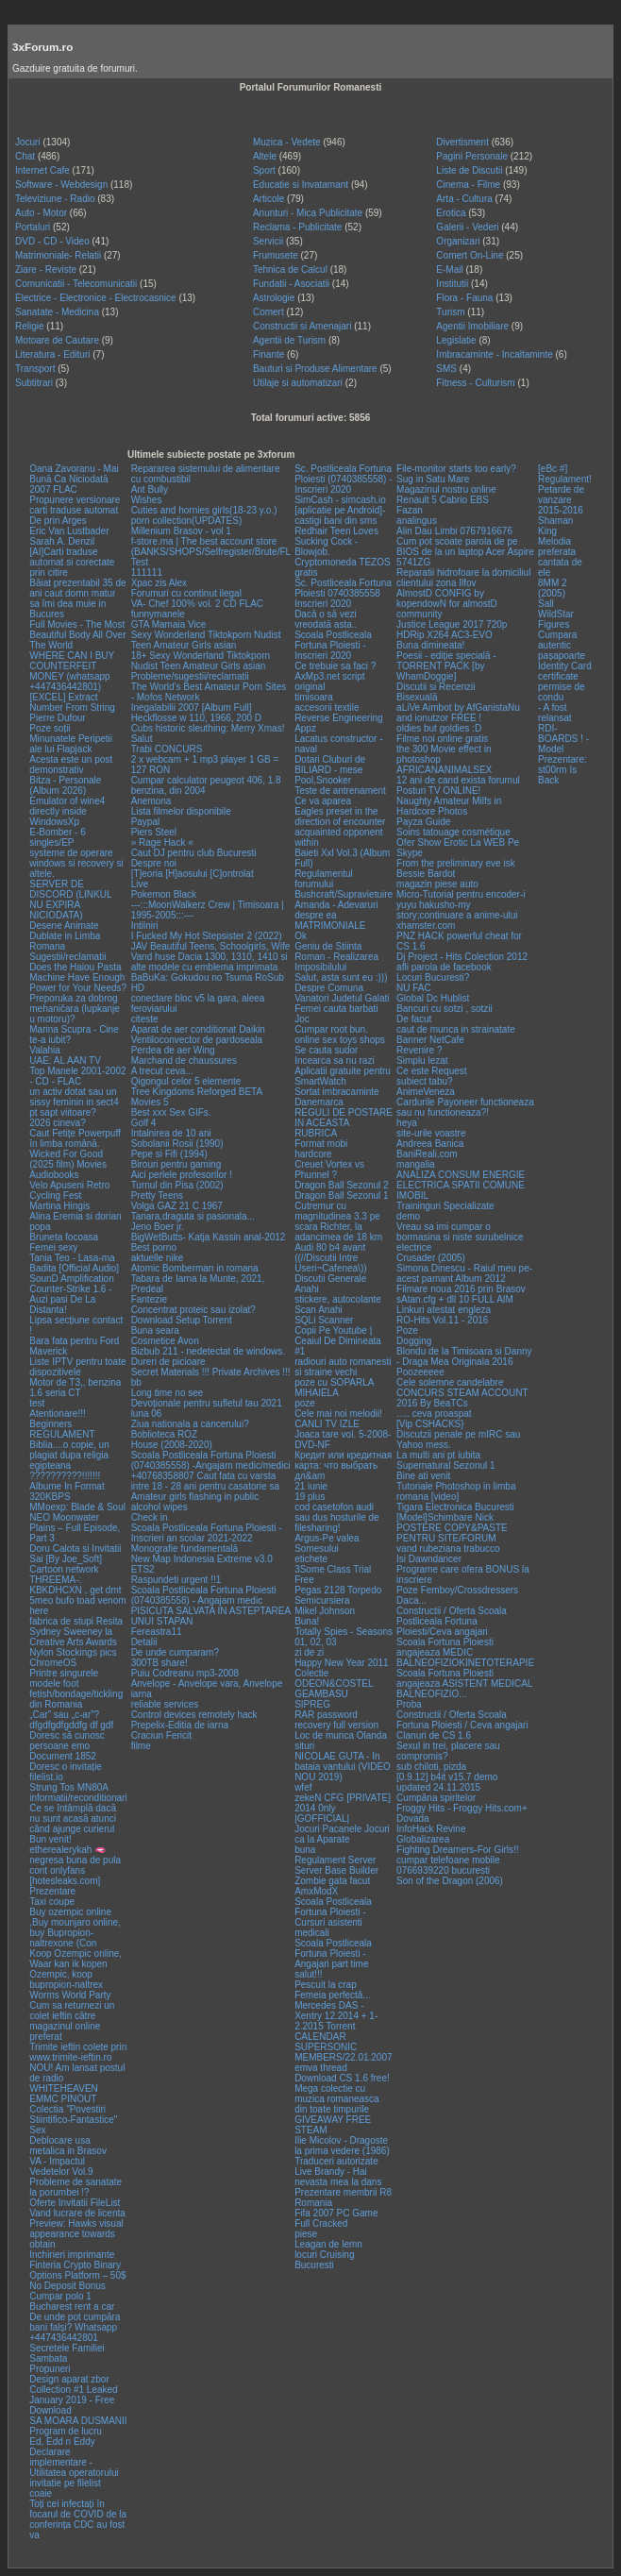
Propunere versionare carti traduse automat (74, 505)
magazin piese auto (437, 884)
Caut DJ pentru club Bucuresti (194, 853)
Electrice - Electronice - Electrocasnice (95, 298)
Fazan (409, 510)
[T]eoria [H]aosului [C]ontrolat (192, 873)
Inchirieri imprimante (71, 2254)
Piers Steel (153, 832)
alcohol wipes (159, 1507)
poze (304, 1403)
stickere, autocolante (337, 1299)
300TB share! (159, 1663)
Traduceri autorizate (336, 2161)
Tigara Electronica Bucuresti (455, 1507)
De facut (413, 1019)
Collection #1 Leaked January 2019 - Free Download (73, 2400)
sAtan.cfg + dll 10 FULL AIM (454, 1299)
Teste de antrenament (340, 790)
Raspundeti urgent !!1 (176, 1579)
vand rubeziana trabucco (448, 1548)
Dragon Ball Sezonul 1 (341, 1195)
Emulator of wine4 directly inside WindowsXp (67, 811)
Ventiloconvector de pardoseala (197, 1040)
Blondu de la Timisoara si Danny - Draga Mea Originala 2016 (463, 1356)
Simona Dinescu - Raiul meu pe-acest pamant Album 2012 (464, 1273)
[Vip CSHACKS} (430, 1424)
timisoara (313, 697)
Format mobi (320, 1143)
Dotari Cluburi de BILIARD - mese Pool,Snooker (329, 769)
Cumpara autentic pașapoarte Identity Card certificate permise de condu (565, 666)
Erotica (450, 213)
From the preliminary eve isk (455, 863)
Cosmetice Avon (165, 1341)
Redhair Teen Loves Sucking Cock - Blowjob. (336, 541)
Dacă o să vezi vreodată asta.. (325, 619)
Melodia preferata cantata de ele (560, 557)
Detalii (144, 1642)
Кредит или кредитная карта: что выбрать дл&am (343, 1465)
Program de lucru (65, 2431)
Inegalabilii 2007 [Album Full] (191, 707)
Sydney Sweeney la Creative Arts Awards (73, 1636)
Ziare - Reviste (45, 269)
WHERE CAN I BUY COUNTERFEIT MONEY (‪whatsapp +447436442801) (71, 671)
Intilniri (145, 925)
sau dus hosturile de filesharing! (336, 1522)
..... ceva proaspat (434, 1413)
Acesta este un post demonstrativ (70, 764)
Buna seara (155, 1330)
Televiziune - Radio (55, 199)
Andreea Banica (429, 1143)
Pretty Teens (157, 1195)
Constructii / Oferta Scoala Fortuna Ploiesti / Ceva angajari (462, 1719)
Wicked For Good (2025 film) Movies (68, 1159)
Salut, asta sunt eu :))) (340, 977)
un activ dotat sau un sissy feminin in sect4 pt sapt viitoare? (73, 1102)
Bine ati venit (423, 1476)
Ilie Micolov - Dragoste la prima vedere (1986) (342, 2145)
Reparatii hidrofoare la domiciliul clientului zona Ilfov (463, 577)
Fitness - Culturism (475, 383)
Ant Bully (149, 489)
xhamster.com (425, 925)
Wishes (146, 500)
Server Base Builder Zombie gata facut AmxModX (336, 1880)
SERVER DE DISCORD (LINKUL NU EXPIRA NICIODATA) (70, 899)
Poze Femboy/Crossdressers (457, 1590)
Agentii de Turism (289, 340)
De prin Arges (58, 520)
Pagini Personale (472, 156)
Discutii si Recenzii (435, 687)
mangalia (415, 1164)
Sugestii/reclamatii (67, 956)
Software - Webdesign (61, 184)
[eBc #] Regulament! (565, 473)
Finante (268, 354)
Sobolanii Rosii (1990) (177, 1143)
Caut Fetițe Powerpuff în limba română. (75, 1138)
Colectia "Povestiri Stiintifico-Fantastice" (73, 2114)
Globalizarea (422, 1839)
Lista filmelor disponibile (181, 811)
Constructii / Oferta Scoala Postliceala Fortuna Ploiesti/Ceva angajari (451, 1621)
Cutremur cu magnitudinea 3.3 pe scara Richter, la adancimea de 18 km (338, 1221)
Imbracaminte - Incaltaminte (494, 354)
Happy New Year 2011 (341, 1663)
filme (141, 1746)
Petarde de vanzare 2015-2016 (561, 499)
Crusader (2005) (430, 1258)
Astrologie (273, 298)
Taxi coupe (52, 1901)
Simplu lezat (421, 1060)
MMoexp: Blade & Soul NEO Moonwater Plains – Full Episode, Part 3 (77, 1522)
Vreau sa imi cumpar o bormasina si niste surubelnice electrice (460, 1237)
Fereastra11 (156, 1631)
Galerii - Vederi (467, 227)
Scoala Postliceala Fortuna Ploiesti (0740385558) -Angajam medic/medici (211, 1460)
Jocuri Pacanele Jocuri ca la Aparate (342, 1834)
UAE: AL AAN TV (65, 1060)
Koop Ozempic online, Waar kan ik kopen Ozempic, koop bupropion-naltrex (75, 1969)
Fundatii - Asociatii (291, 283)
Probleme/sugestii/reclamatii (190, 676)
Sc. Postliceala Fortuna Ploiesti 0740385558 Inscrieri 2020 (343, 593)
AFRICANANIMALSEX (444, 770)
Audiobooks (53, 1175)
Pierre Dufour (57, 718)
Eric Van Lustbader (69, 531)
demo (408, 1216)
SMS (446, 368)
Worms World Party (69, 1995)
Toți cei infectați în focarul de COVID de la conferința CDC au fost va (77, 2519)
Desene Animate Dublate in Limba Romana (64, 935)
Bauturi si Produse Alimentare (315, 368)
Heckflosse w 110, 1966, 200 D (196, 718)
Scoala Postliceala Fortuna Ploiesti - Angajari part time (333, 1953)
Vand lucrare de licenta (77, 2213)
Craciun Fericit (161, 1735)
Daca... (411, 1600)
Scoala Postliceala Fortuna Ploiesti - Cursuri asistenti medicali (333, 1917)
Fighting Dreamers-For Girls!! (457, 1849)
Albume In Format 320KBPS (66, 1491)
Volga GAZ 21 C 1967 (177, 1206)
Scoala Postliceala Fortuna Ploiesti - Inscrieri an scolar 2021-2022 (206, 1533)
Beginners (50, 1424)
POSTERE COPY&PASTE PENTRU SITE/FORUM (452, 1533)
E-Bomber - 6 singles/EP (57, 837)
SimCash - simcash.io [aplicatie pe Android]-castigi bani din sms (340, 510)
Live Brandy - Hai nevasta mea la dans (337, 2176)
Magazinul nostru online (446, 489)
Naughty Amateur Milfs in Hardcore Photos (448, 806)
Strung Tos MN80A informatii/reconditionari (77, 1792)
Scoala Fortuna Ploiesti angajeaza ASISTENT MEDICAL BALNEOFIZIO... (464, 1683)
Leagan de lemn (328, 2244)
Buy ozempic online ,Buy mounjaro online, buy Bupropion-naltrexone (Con (75, 1927)
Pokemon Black (163, 894)
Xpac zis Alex (159, 583)
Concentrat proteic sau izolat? (193, 1310)
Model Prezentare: (562, 754)
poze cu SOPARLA (334, 1382)
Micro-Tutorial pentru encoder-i (460, 894)
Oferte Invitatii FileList (74, 2202)
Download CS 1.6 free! (342, 2078)
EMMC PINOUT (62, 2099)
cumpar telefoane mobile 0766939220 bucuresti (448, 1865)
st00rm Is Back (557, 775)
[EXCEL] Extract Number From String (72, 702)
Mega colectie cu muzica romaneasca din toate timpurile (336, 2098)
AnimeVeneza (425, 1091)
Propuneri (49, 2369)
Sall (546, 603)
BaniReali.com (426, 1154)
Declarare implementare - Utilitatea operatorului (74, 2462)
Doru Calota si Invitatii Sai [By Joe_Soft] (75, 1553)
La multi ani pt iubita (438, 1455)
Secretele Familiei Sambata (66, 2353)
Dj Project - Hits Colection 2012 (462, 956)
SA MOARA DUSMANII (77, 2421)
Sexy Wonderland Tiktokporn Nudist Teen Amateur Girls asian (206, 640)
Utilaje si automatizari (298, 383)
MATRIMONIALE (329, 925)
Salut (142, 738)
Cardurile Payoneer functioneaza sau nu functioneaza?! (465, 1107)
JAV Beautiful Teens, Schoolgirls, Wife (211, 946)
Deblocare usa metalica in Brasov (68, 2145)
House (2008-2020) (171, 1445)
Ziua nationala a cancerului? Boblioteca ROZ (190, 1429)
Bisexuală (416, 697)
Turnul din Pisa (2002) (177, 1185)
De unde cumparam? (175, 1652)
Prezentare (52, 1891)
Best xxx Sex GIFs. (171, 1112)
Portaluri (32, 227)
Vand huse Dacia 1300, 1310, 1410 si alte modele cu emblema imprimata (209, 961)
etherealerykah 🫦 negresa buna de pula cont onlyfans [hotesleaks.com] (75, 1865)
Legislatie (456, 340)
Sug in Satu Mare (432, 479)
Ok (300, 936)
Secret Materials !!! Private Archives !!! (211, 1372)
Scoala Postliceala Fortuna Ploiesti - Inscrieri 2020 (333, 645)
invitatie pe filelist (65, 2483)
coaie (40, 2493)
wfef (302, 1787)
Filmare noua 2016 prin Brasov (461, 1289)
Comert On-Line (469, 255)
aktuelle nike (157, 1258)
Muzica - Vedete (287, 142)
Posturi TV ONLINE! (438, 790)
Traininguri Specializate (445, 1206)
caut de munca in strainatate (455, 1029)
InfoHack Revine (430, 1829)
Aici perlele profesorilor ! (181, 1175)
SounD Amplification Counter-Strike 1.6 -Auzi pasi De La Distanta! (71, 1294)
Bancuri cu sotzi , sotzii (444, 1008)
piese (305, 2234)
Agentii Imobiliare (472, 326)
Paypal (145, 822)
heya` (408, 1123)
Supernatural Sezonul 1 (445, 1465)
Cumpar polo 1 (60, 2296)
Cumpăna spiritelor (436, 1798)
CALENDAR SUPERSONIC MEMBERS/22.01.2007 (343, 2046)
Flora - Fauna (464, 298)
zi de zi (309, 1652)
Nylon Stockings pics (72, 1652)
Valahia (44, 1050)
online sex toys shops (339, 1040)
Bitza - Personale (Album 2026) (65, 785)
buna (304, 1849)
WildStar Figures (556, 619)
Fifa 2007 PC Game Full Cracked (336, 2218)
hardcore (312, 1154)
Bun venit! (50, 1839)
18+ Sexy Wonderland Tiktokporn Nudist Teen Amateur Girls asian (200, 660)
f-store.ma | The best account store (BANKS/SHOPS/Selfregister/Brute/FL (211, 546)
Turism (450, 312)
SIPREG (312, 1704)
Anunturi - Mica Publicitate (307, 213)
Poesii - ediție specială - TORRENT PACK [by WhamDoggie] (446, 666)
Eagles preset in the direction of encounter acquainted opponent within (339, 827)
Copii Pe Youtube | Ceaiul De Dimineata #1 (337, 1340)
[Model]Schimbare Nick (445, 1517)
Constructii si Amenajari (302, 326)
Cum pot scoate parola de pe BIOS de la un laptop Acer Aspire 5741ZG (465, 551)
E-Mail (449, 269)
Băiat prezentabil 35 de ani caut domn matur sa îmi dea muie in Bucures (77, 598)
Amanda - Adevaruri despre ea (336, 910)
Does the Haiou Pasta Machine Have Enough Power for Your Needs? (77, 977)
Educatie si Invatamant (300, 184)
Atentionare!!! (57, 1413)
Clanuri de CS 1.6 (433, 1735)
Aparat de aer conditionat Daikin (198, 1029)
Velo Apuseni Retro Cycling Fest (69, 1190)
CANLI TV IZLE (327, 1424)
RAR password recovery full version (336, 1719)
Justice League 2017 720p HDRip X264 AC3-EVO (451, 629)
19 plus (309, 1496)
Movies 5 (150, 1102)
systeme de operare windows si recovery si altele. (76, 863)
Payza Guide (423, 822)
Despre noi (153, 863)
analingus (416, 520)
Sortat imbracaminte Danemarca (336, 1096)
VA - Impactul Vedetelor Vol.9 (60, 2166)
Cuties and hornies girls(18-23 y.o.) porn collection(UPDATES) (204, 515)
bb (136, 1382)
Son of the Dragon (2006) (449, 1881)
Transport (35, 368)
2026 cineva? (57, 1123)
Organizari (457, 241)
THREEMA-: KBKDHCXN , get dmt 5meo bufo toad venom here (77, 1595)
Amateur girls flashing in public (195, 1496)
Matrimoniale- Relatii (58, 255)
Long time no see (167, 1393)
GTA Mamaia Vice (169, 624)
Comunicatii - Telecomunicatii (76, 283)
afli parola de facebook (444, 967)
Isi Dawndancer (429, 1559)
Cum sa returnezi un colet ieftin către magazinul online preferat (71, 2021)
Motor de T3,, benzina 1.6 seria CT (75, 1387)
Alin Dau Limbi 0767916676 (454, 531)
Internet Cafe (42, 170)
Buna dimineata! (430, 645)
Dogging (413, 1341)
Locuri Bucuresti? (432, 977)
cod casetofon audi (334, 1507)
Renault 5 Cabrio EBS (442, 500)
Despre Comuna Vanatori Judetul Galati (341, 993)
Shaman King (555, 525)
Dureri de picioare (168, 1361)
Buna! (306, 1621)
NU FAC (413, 988)
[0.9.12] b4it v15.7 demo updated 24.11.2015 (446, 1782)
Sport (264, 170)
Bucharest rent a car (71, 2306)
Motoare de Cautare (57, 340)
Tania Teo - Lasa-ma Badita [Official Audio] (74, 1263)
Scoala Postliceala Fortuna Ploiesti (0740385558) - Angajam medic (204, 1595)
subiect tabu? (424, 1081)
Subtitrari (34, 383)
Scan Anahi (318, 1310)
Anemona (151, 801)
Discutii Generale (330, 1278)
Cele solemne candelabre (449, 1382)
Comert (268, 312)
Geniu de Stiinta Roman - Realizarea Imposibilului (336, 956)
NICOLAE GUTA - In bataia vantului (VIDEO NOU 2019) (342, 1766)
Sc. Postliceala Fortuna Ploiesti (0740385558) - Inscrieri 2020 (343, 479)
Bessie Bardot (425, 873)
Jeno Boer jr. (157, 1226)
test (36, 1403)
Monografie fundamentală (184, 1548)
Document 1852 (62, 1756)
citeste (145, 1019)
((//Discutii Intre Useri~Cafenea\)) (330, 1263)
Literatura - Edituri (52, 354)
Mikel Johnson (324, 1611)
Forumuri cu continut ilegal (186, 593)
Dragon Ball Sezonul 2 (341, 1185)
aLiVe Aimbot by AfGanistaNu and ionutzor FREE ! (458, 712)
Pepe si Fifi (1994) (169, 1154)
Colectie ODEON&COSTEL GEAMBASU (333, 1683)
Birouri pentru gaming (176, 1164)
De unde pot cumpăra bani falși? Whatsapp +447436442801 (74, 2327)
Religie (29, 326)
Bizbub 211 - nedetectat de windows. (208, 1351)
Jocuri (28, 142)
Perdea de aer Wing (173, 1050)
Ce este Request (431, 1071)
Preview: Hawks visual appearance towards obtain (76, 2233)
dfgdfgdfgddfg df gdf (71, 1725)
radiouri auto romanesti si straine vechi (342, 1366)
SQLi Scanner (323, 1320)
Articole (268, 199)
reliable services (165, 1704)
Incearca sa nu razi (334, 1060)
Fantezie (149, 1299)
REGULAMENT (61, 1434)
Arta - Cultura (464, 199)
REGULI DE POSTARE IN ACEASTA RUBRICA (343, 1122)
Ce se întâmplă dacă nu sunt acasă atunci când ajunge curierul (72, 1818)
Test (139, 562)
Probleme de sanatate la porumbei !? (75, 2187)
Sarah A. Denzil (61, 541)
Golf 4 (144, 1123)
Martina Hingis (59, 1206)
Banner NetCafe (430, 1040)
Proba (409, 1704)
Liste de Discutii (469, 170)
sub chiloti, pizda (431, 1766)
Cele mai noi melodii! (338, 1413)
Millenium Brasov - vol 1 (181, 531)
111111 (146, 572)
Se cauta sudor (326, 1050)
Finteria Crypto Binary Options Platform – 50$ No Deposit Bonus (77, 2275)
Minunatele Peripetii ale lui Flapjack (70, 743)
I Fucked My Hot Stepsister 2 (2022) (206, 936)
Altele (265, 156)
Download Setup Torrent (181, 1320)
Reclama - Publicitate (297, 227)
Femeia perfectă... (332, 1995)
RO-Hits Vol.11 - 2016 (442, 1320)
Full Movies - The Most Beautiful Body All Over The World (77, 634)
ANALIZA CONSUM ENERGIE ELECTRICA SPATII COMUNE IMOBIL (460, 1185)
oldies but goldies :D (438, 728)
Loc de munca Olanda (340, 1735)
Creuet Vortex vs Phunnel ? (329, 1169)
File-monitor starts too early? (456, 468)
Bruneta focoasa (63, 1237)
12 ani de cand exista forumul (458, 780)
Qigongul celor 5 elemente (186, 1081)
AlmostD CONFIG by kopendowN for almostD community (446, 603)
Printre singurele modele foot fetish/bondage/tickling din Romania (76, 1688)
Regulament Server (335, 1860)
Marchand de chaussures (184, 1060)
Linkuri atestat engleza (443, 1310)
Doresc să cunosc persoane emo (66, 1740)
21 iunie (310, 1486)
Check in (149, 1517)
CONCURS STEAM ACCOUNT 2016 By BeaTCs (462, 1398)
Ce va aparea (322, 801)
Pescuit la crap (325, 1984)
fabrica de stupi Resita (76, 1621)
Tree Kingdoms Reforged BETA (197, 1091)
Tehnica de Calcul (290, 269)
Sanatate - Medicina (57, 312)
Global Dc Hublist (432, 998)
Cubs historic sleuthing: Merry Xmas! (208, 728)
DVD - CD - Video (52, 241)
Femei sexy (53, 1247)
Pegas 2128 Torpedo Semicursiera (337, 1595)
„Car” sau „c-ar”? (64, 1714)
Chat (25, 156)
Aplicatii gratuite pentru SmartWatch (342, 1076)
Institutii (452, 283)
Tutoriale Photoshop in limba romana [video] (455, 1491)
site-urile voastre (430, 1133)
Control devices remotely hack (194, 1714)
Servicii (268, 241)
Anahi (306, 1289)
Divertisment (462, 142)
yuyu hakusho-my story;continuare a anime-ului (456, 910)
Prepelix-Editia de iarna (179, 1725)
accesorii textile (326, 707)
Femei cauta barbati (336, 1008)
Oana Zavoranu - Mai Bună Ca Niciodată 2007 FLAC (74, 479)
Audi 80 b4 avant (329, 1247)
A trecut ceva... (162, 1071)
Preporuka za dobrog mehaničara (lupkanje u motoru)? (74, 1008)
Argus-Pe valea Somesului (326, 1543)
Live (139, 884)
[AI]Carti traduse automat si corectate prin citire (71, 562)
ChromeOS (52, 1663)
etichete (310, 1559)
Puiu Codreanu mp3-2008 (185, 1673)
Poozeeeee (420, 1372)
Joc (302, 1019)
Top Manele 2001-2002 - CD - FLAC (77, 1076)
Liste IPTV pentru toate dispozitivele (77, 1366)
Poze (407, 1330)
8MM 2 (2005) (552, 588)
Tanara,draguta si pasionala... (193, 1216)
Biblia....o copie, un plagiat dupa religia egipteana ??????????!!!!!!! (69, 1460)
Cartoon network (63, 1569)
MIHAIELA (316, 1393)
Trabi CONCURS (167, 749)
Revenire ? (419, 1050)
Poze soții (49, 728)
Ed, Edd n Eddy (62, 2441)
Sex (37, 2130)
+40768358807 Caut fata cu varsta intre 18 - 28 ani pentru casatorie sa (205, 1481)
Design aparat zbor (69, 2379)
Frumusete (275, 255)
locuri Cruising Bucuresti (324, 2259)
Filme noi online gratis (442, 738)
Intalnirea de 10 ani (171, 1133)
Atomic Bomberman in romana (195, 1268)
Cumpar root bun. (331, 1029)
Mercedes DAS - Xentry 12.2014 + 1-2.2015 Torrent (336, 2015)
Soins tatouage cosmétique (453, 832)
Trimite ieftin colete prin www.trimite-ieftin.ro (77, 2052)
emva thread (320, 2067)
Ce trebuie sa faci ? (335, 666)
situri (304, 1746)
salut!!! (308, 1974)
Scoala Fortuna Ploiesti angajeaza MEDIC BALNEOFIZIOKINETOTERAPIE (465, 1652)
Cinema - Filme (468, 184)
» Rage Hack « (162, 842)
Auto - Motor (41, 213)
